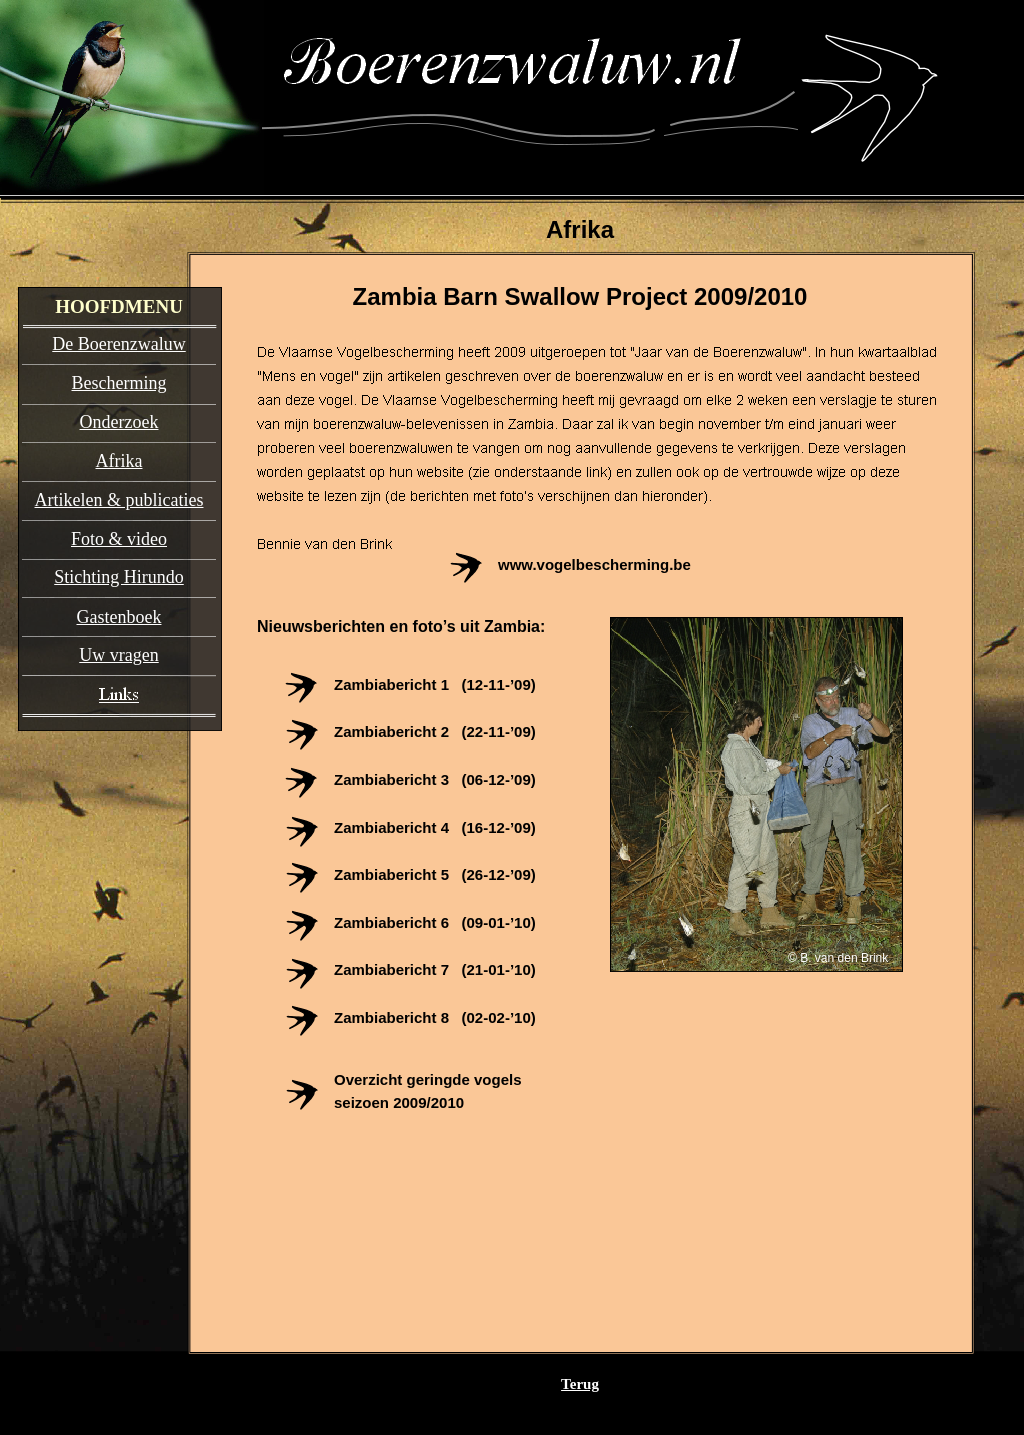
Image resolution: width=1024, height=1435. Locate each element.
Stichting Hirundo (119, 577)
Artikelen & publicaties (119, 500)
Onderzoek (119, 422)
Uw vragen (118, 655)
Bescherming (119, 383)
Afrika (119, 461)
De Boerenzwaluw (118, 344)
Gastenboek (119, 617)
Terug (580, 1384)
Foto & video (119, 539)
